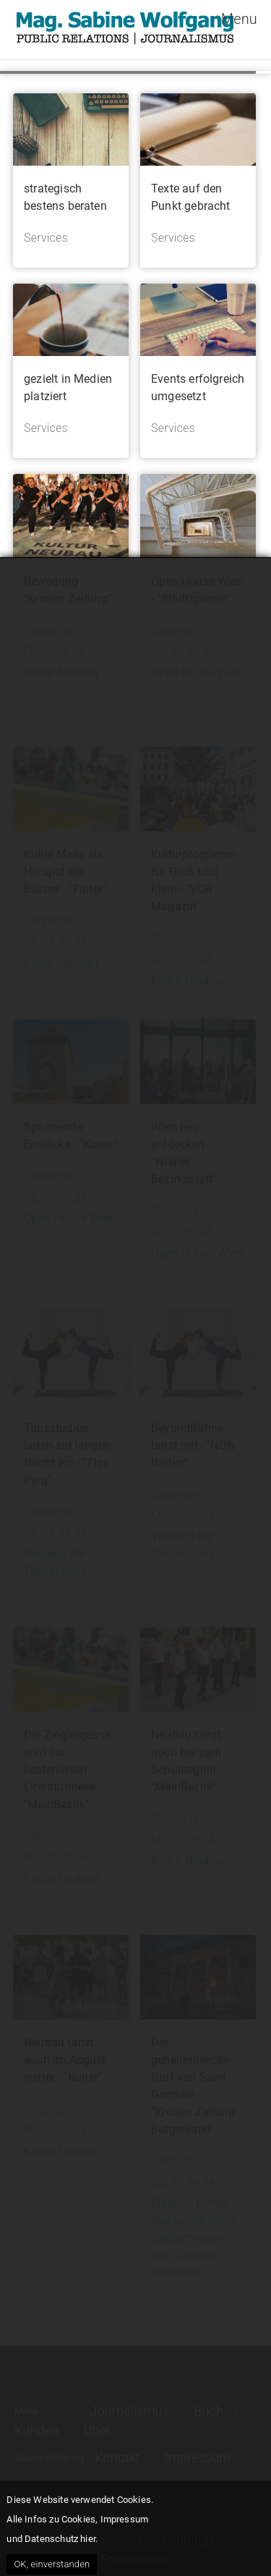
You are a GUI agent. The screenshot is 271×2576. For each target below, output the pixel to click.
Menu (239, 18)
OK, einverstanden (52, 2564)
